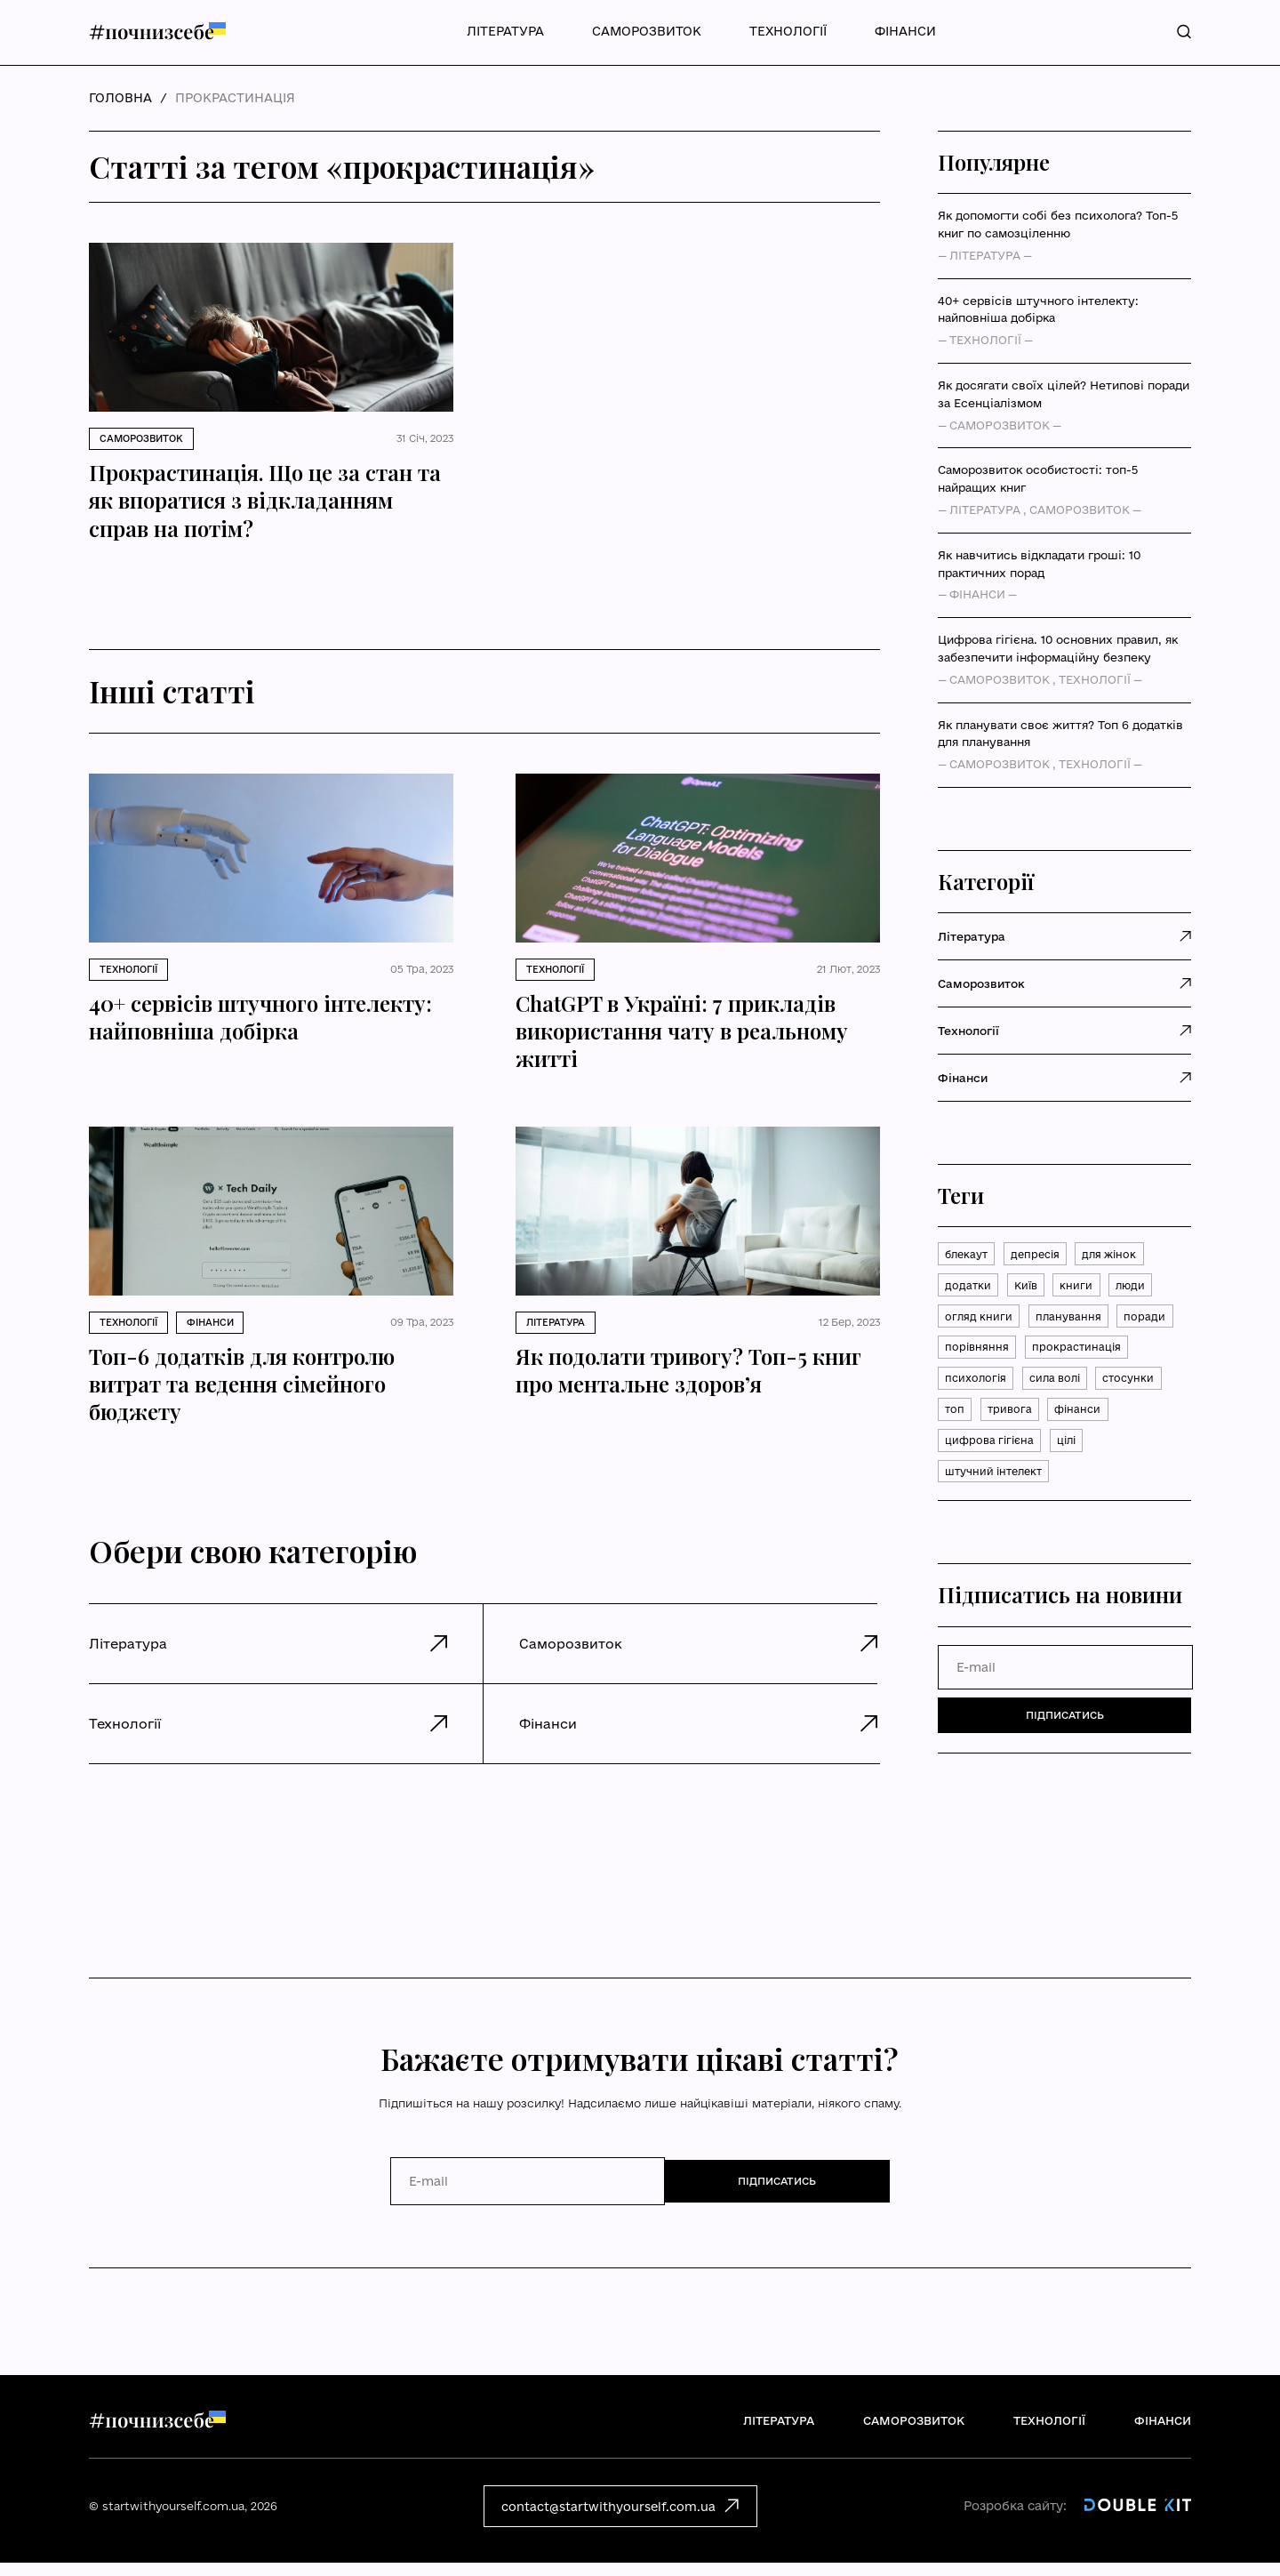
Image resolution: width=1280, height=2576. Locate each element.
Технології (788, 31)
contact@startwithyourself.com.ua (620, 2517)
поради (967, 1357)
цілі (1077, 1492)
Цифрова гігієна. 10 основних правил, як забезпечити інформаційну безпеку (1058, 648)
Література (505, 31)
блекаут (969, 1255)
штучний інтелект (999, 1526)
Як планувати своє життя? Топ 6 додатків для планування (1060, 733)
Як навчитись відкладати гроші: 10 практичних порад (1039, 564)
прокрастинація (992, 1390)
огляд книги (980, 1323)
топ (1117, 1424)
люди (1141, 1289)
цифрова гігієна (993, 1492)
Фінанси (905, 31)
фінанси (1041, 1458)
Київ (1031, 1289)
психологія (1095, 1390)
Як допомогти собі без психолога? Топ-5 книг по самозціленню (1058, 224)
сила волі (974, 1424)
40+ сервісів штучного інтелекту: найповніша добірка (1038, 309)
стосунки (1054, 1424)
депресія (1044, 1255)
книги (1084, 1289)
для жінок (1124, 1255)
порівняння (1045, 1357)
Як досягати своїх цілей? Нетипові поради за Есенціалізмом (1063, 394)
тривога (969, 1458)
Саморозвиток (646, 31)
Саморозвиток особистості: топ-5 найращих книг (1038, 478)
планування (1074, 1323)
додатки (969, 1289)
